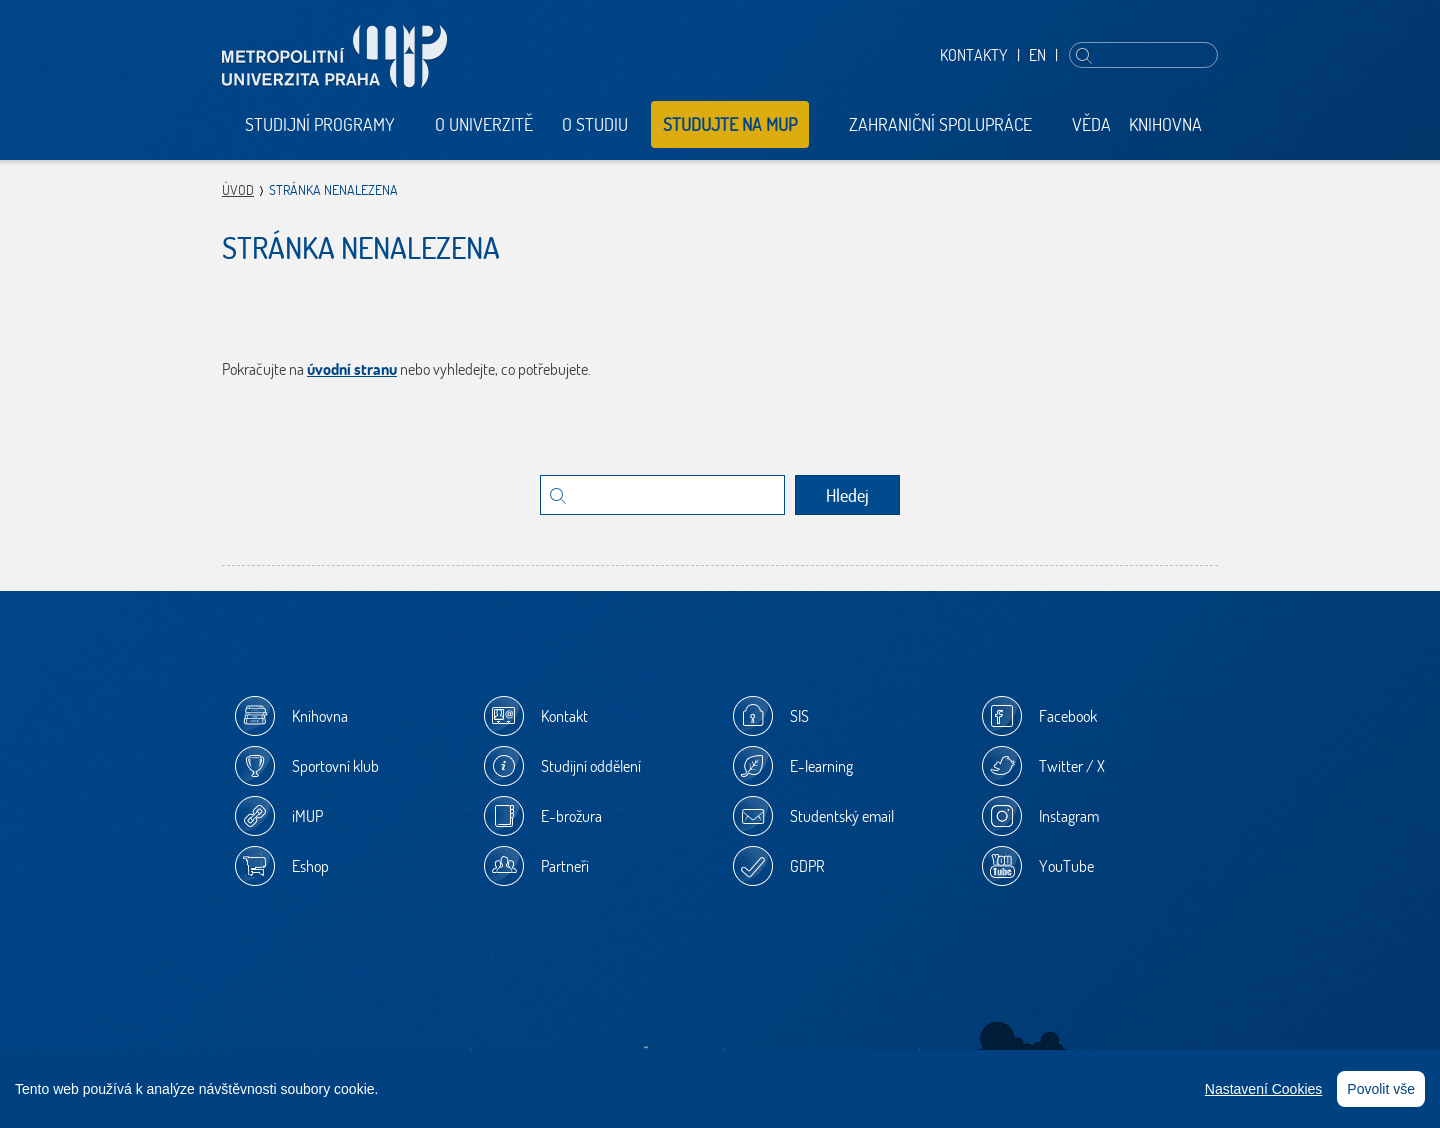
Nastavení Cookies (1264, 1089)
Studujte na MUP (730, 124)
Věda (1091, 124)
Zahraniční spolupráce (940, 124)
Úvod (238, 190)
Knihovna (1165, 124)
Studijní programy (320, 124)
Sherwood (1022, 1043)
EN (1037, 55)
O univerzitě (484, 124)
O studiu (595, 124)
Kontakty (974, 55)
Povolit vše (1381, 1089)
